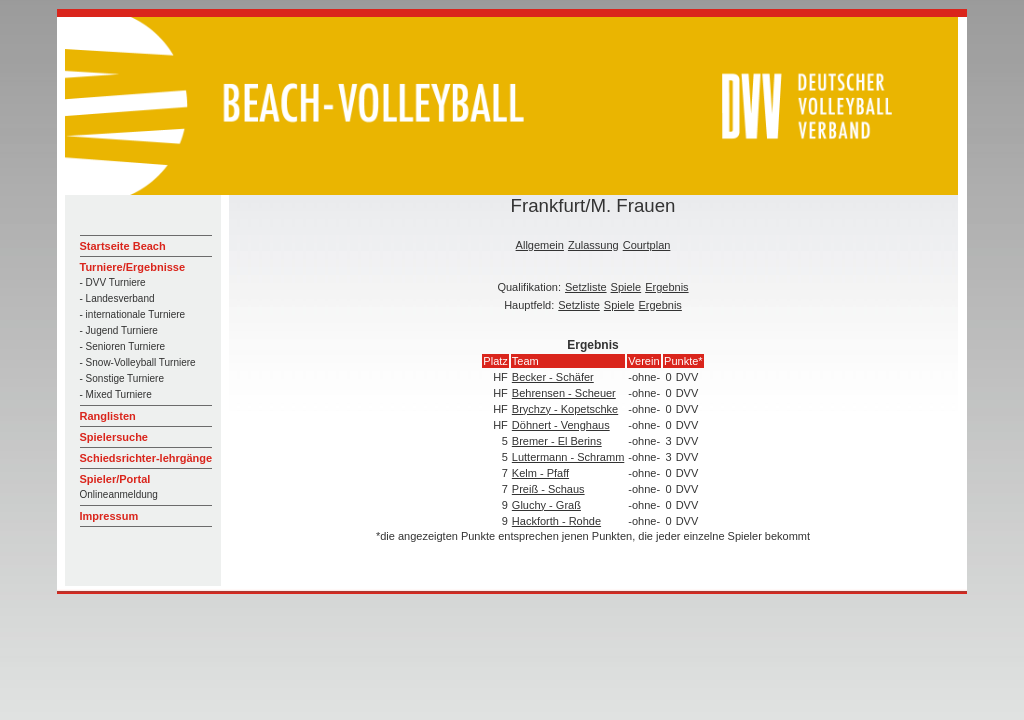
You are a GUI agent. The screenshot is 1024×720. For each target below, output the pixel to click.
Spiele (626, 287)
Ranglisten (108, 416)
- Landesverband (117, 298)
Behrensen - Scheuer (564, 393)
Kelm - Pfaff (540, 473)
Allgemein (540, 245)
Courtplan (647, 245)
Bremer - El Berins (557, 441)
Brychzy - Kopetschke (565, 409)
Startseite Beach (123, 246)
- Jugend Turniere (119, 330)
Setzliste (586, 287)
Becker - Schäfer (553, 377)
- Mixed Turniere (116, 394)
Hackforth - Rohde (556, 521)
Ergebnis (666, 287)
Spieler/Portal (115, 479)
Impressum (109, 516)
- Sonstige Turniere (122, 378)
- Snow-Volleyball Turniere (138, 362)
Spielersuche (114, 437)
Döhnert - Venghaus (561, 425)
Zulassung (593, 245)
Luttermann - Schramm (568, 457)
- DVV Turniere (113, 282)
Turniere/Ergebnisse (133, 267)
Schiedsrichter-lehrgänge (146, 458)
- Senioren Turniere (123, 346)
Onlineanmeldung (119, 494)
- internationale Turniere (133, 314)
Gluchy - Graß (546, 505)
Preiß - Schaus (548, 489)
